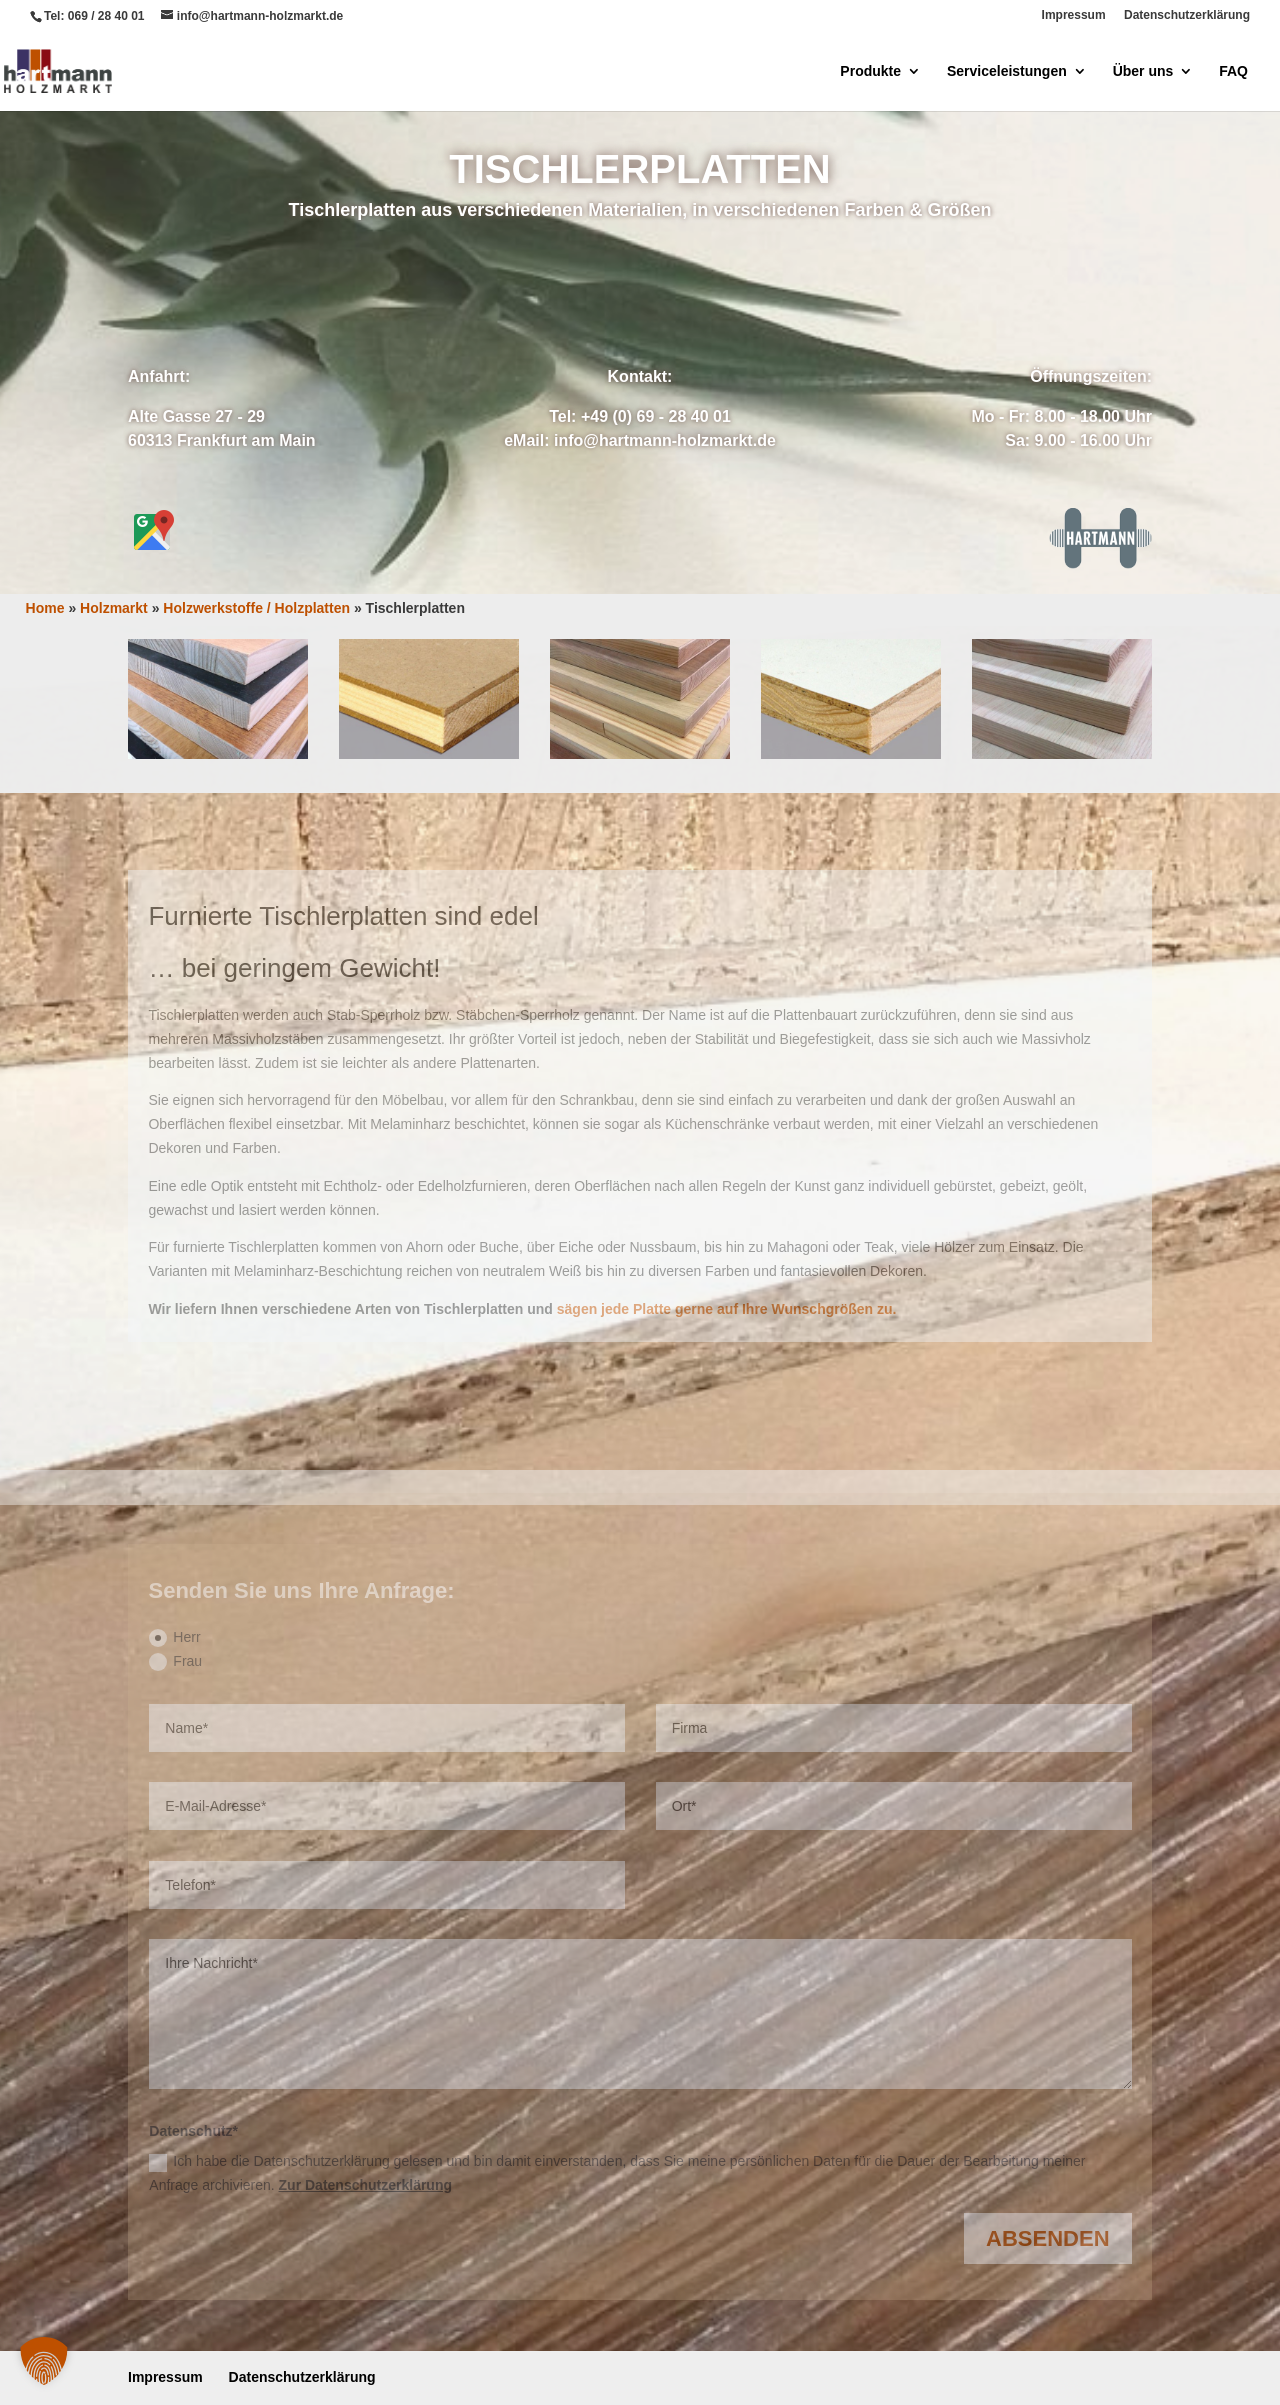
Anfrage (550, 289)
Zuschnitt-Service (640, 518)
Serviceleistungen (1007, 71)
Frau (175, 1662)
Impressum (1074, 15)
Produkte (870, 71)
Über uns (1143, 71)
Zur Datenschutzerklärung (365, 2185)
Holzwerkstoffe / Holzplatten (256, 608)
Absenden (1047, 2238)
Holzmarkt (114, 608)
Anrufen (729, 289)
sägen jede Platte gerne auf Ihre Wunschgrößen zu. (727, 1309)
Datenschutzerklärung (1187, 15)
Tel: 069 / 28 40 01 (94, 16)
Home (45, 608)
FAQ (1233, 71)
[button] (44, 2361)
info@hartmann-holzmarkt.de (665, 440)
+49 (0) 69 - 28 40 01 (656, 416)
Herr (174, 1638)
